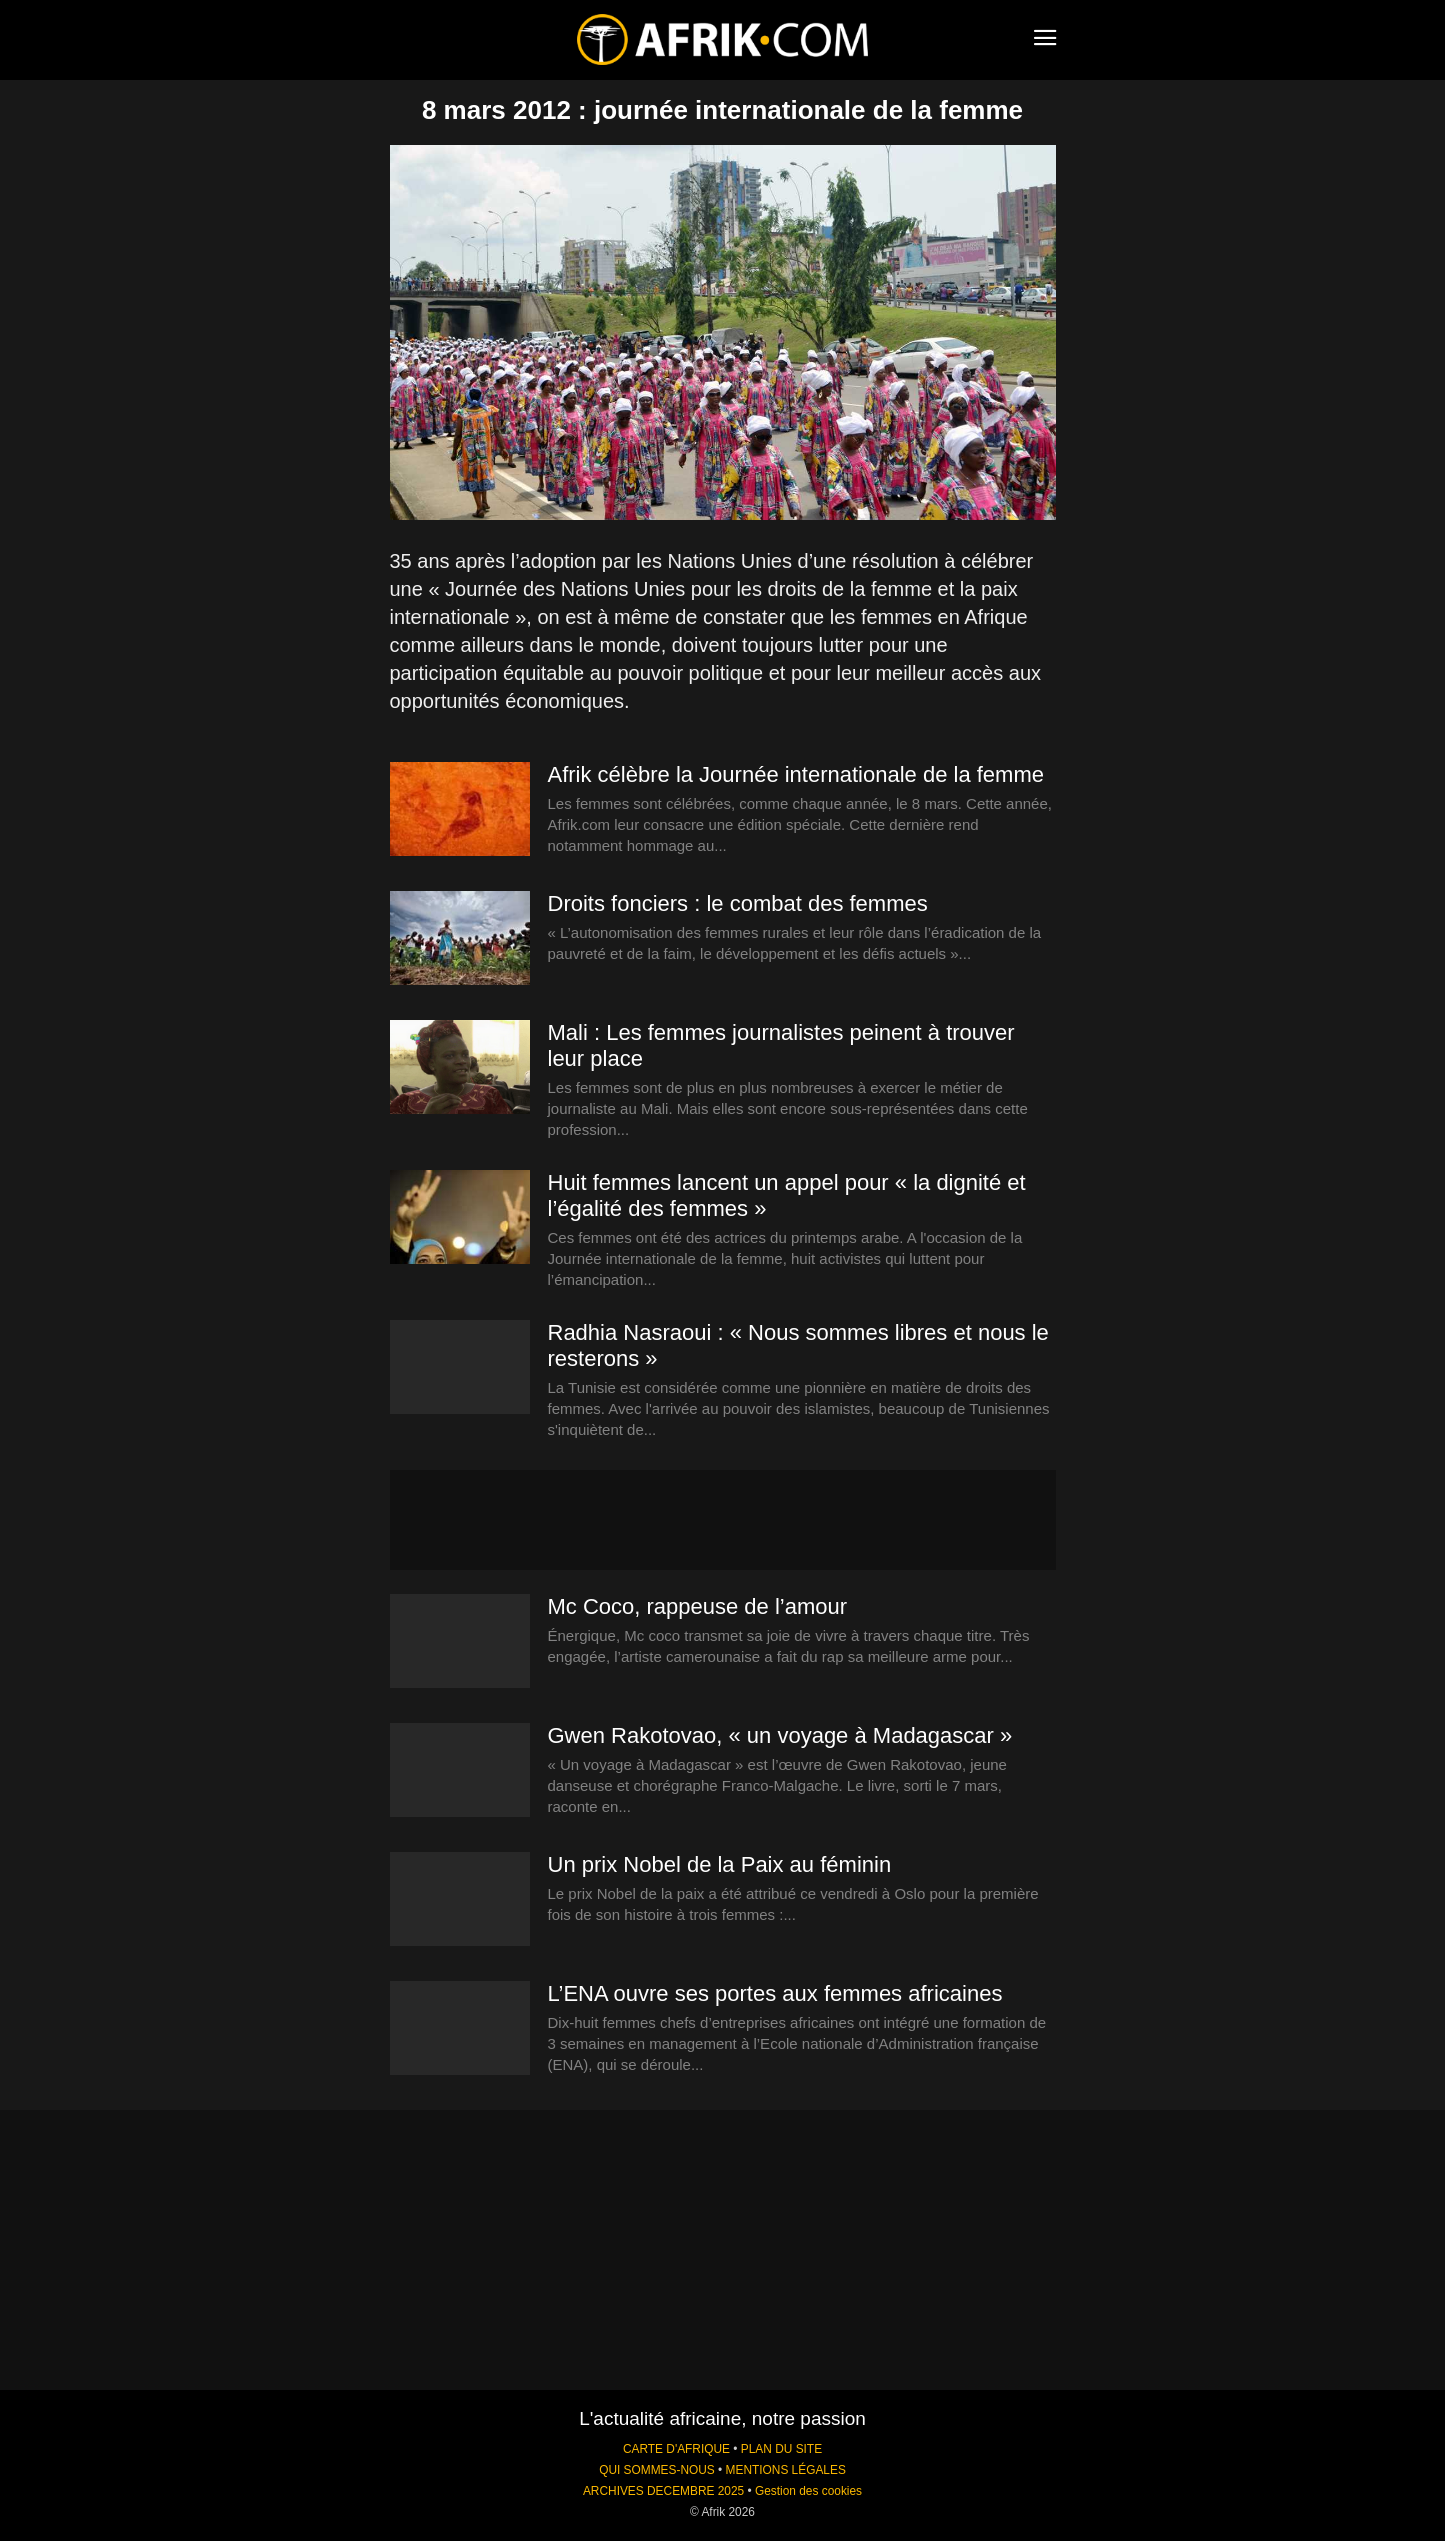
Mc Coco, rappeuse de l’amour (698, 1606)
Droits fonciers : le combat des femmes (738, 903)
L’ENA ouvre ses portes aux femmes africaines (775, 1993)
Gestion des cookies (808, 2491)
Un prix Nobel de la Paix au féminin (720, 1864)
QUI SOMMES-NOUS (657, 2470)
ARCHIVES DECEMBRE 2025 (663, 2491)
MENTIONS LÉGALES (786, 2470)
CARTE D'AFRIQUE (676, 2449)
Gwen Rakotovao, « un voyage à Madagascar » (780, 1735)
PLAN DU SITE (781, 2449)
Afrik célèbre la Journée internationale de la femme (796, 774)
